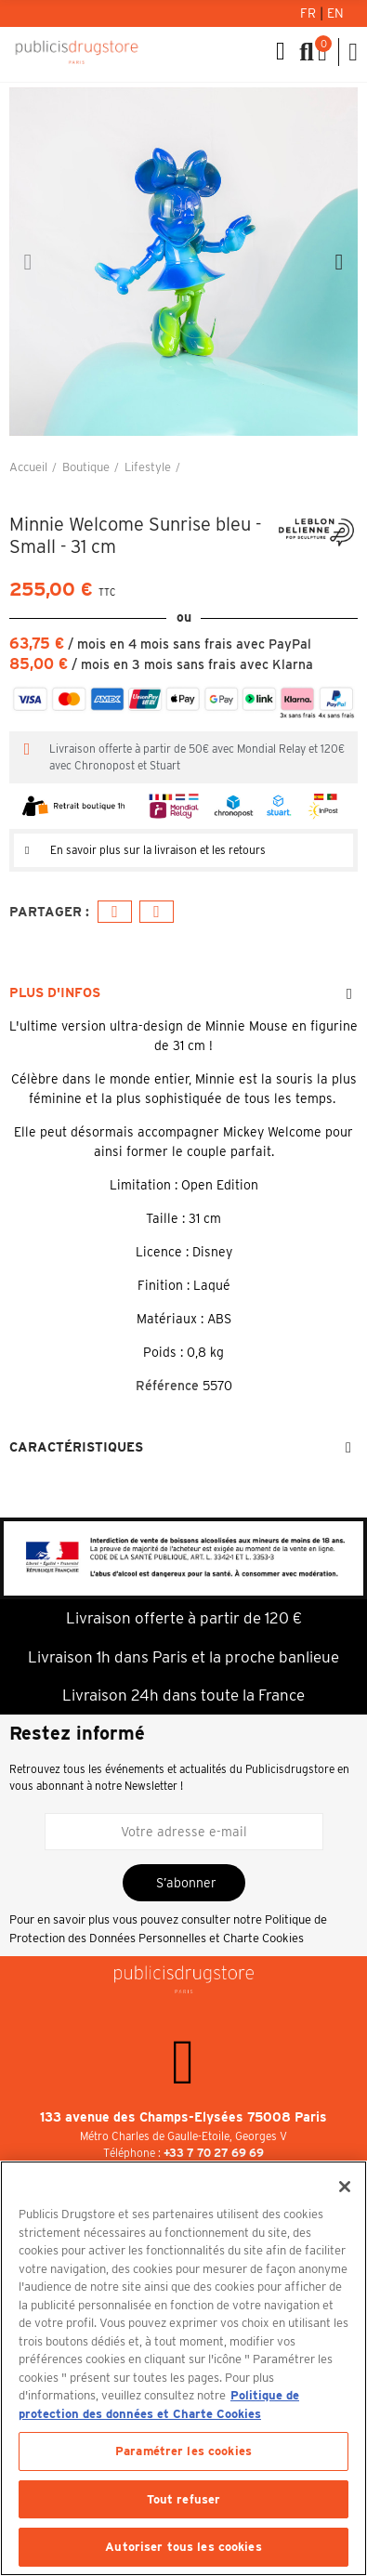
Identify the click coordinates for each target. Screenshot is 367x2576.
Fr (310, 13)
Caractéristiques (76, 1446)
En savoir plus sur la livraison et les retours (158, 850)
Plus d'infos (54, 992)
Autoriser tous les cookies (183, 2547)
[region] (183, 2368)
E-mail (156, 912)
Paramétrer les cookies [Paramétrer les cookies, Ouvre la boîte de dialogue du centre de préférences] (183, 2451)
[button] (27, 262)
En (335, 13)
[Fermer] (344, 2186)
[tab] (183, 850)
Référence (167, 1385)
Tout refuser (184, 2499)
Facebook (114, 912)
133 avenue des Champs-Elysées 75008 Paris (183, 2116)
